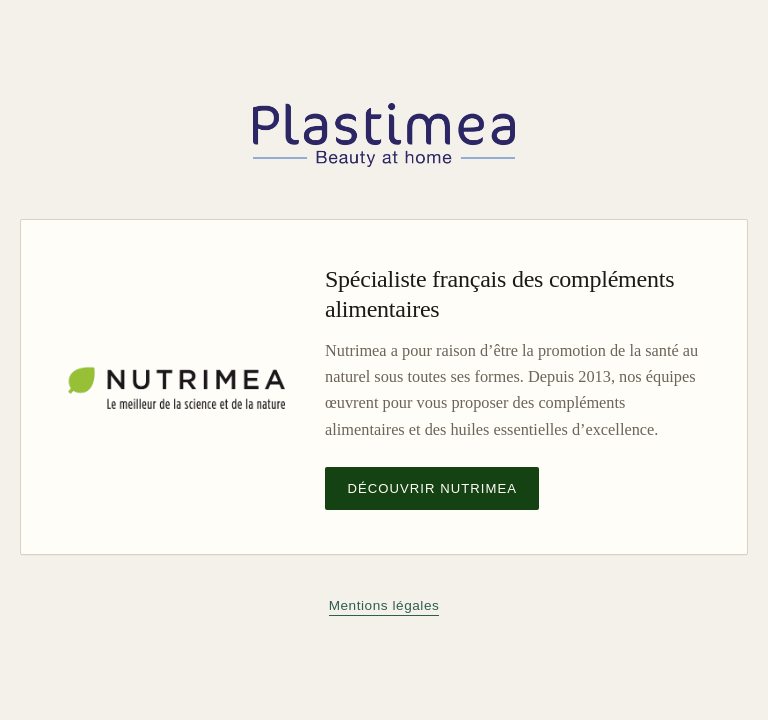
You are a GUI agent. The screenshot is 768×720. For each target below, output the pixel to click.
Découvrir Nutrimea (432, 488)
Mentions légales (384, 605)
